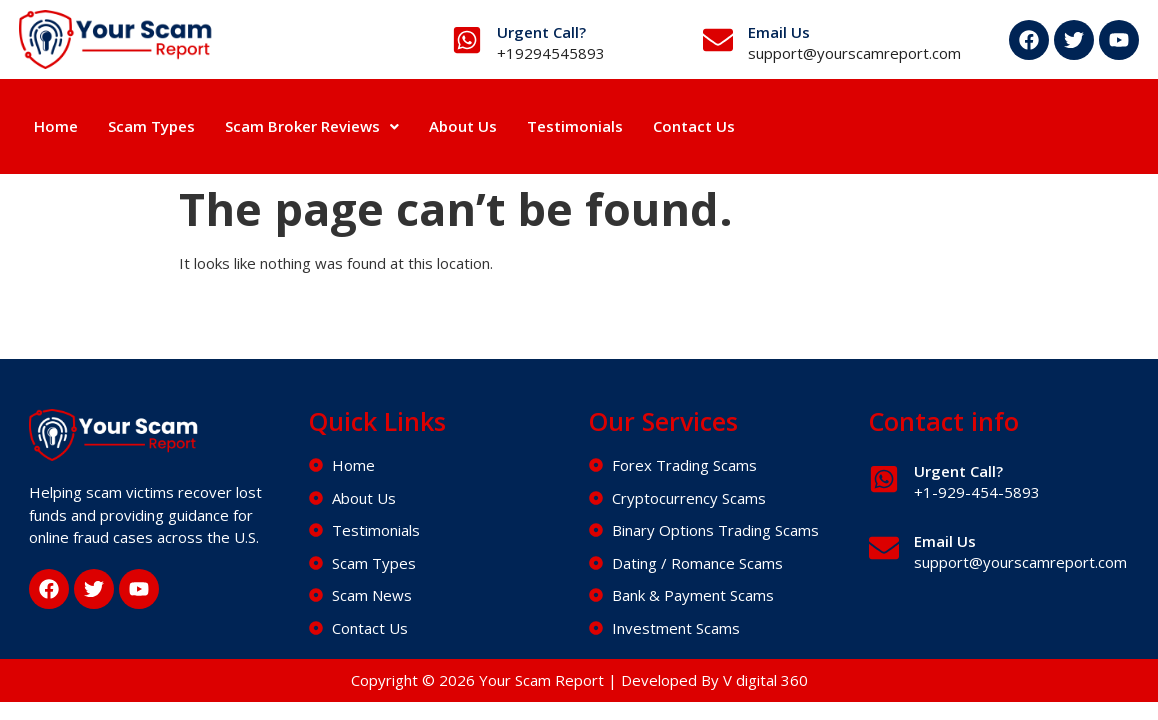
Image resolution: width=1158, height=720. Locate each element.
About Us (463, 126)
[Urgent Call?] (467, 40)
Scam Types (151, 126)
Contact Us (694, 126)
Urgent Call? (541, 32)
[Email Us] (718, 40)
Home (56, 126)
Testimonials (575, 126)
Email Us (779, 32)
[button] (312, 126)
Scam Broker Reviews (312, 126)
